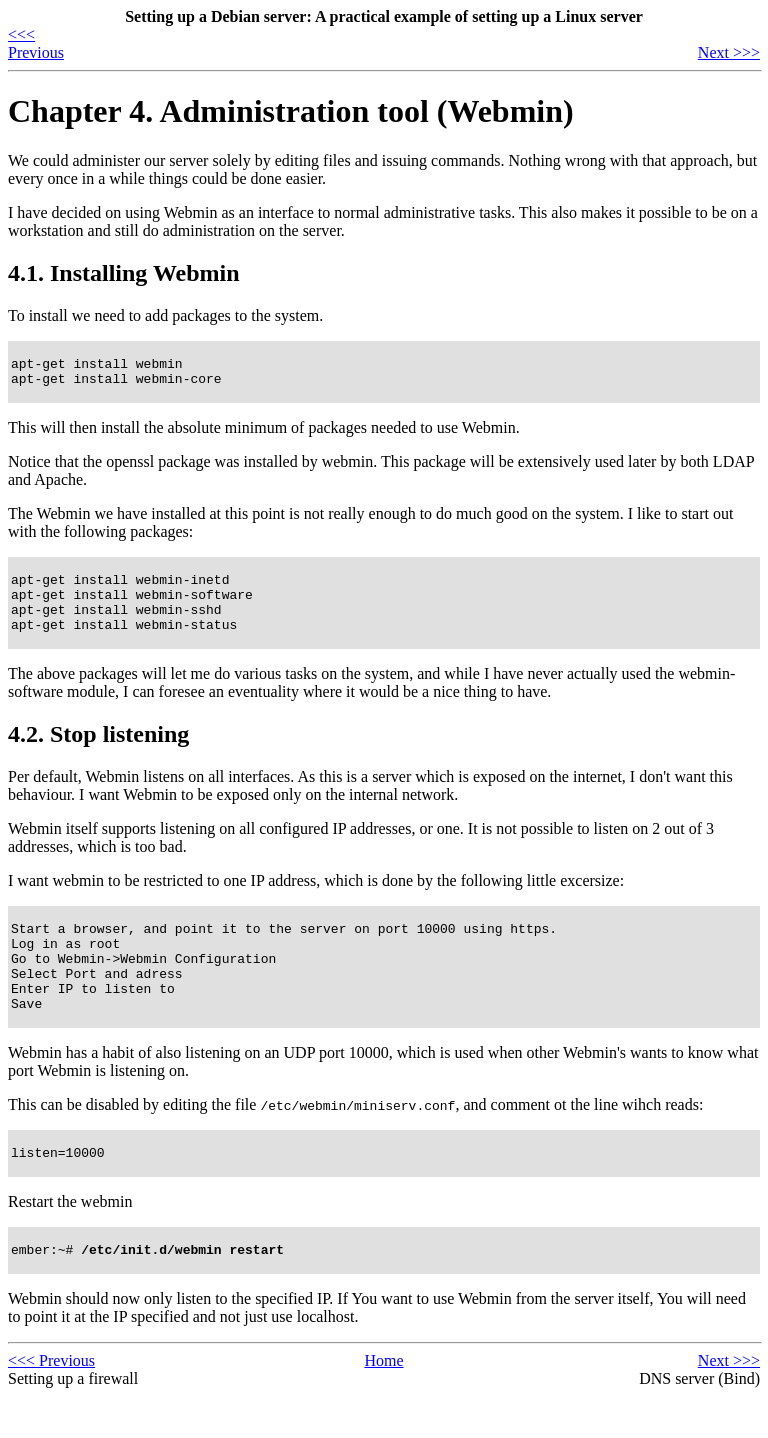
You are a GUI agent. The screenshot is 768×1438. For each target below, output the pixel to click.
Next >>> (729, 52)
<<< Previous (36, 43)
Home (383, 1402)
